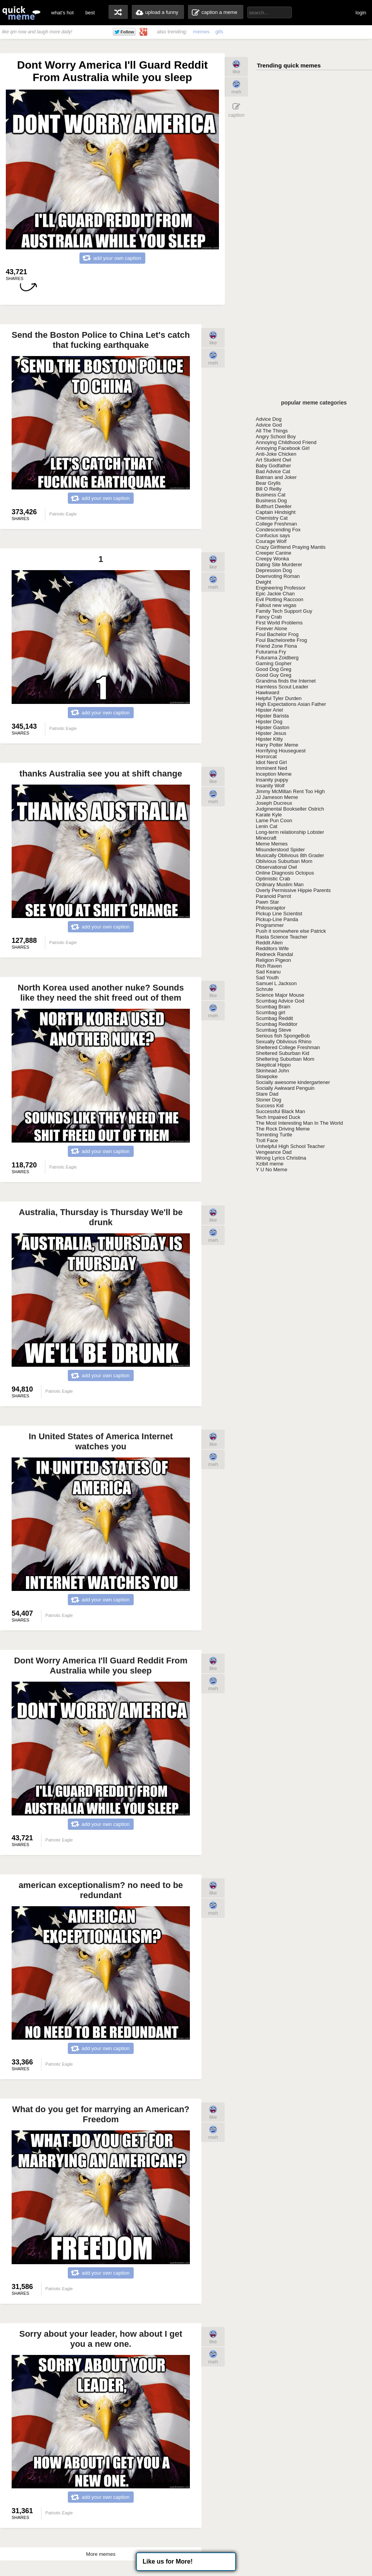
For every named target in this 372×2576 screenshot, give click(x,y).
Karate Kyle (269, 815)
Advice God (269, 425)
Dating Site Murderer (279, 564)
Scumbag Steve (273, 1030)
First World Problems (279, 623)
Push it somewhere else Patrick (291, 931)
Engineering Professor (281, 588)
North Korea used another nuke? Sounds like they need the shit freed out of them (100, 993)
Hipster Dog (269, 721)
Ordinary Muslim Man (280, 884)
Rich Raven (269, 966)
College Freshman (276, 524)
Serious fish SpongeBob (283, 1036)
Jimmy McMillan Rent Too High (290, 791)
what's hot (62, 13)
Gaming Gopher (274, 663)
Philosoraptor (271, 908)
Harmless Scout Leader (282, 687)
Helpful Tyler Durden (278, 698)
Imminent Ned (271, 768)
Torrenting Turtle (274, 1135)
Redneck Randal (274, 954)
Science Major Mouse (280, 995)
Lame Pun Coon (274, 820)
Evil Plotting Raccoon (279, 599)
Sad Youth (267, 977)
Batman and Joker (276, 477)
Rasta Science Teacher (281, 937)
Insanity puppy (272, 780)
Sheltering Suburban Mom (285, 1059)
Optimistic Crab (273, 879)
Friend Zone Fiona (276, 646)
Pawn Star (267, 902)
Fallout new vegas (276, 605)
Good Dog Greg (273, 669)
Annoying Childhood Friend (286, 442)
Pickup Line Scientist (279, 913)
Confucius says (273, 535)
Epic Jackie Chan (275, 593)
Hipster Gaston (272, 727)
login (361, 13)
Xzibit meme (270, 1164)
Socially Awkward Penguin (285, 1088)
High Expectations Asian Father (291, 704)
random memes (118, 12)
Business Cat (271, 495)
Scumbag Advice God (280, 1001)
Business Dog (271, 500)
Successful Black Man (280, 1111)
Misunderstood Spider (280, 849)
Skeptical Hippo (273, 1065)
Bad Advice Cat (273, 471)
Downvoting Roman (278, 576)
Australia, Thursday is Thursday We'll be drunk (101, 1217)
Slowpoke (266, 1076)
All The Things (272, 431)
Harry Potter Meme (277, 745)
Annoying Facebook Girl (283, 448)
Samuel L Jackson (276, 983)
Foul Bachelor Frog (277, 634)
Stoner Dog (268, 1100)
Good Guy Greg (273, 675)
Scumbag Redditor (277, 1024)
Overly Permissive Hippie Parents (293, 890)
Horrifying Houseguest (281, 751)
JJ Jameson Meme (277, 797)
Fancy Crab (269, 617)
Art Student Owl (273, 460)
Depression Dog (274, 570)
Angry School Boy (276, 436)
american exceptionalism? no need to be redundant (101, 1890)
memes (201, 32)
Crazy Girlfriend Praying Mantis (291, 547)
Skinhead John (272, 1071)
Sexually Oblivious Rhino (284, 1041)
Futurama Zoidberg (277, 657)
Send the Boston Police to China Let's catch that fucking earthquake (101, 340)
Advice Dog (268, 419)
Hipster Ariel (269, 710)
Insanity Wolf (270, 785)
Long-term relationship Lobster (290, 832)
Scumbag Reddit (274, 1018)
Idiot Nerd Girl (271, 762)
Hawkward (267, 692)
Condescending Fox (278, 529)
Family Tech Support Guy (284, 611)
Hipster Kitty (269, 739)
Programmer (270, 925)
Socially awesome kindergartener (293, 1082)
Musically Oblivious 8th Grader (290, 855)
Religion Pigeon (273, 960)
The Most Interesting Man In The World (299, 1123)
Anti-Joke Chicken (276, 454)
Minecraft (266, 838)
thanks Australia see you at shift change (100, 773)
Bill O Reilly (268, 489)
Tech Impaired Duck (278, 1117)
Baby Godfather (273, 466)
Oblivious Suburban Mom (284, 861)
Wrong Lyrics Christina (281, 1158)
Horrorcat (266, 756)
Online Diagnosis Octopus (285, 873)
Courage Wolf (271, 541)
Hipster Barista (272, 716)
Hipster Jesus (271, 733)
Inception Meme (274, 774)
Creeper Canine (273, 553)
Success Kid (270, 1105)
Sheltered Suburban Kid (282, 1053)
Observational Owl (276, 867)
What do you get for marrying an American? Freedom (100, 2114)
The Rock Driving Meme (283, 1129)
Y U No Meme (271, 1169)
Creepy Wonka (272, 559)
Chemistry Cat (272, 518)
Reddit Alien (269, 943)
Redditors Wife (272, 948)
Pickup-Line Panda (277, 919)
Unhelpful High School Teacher (290, 1146)
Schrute (264, 989)
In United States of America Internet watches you (101, 1441)
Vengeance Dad (274, 1152)
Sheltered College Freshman (288, 1047)
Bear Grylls (268, 483)
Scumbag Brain (273, 1007)
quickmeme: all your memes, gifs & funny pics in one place (21, 12)
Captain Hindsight (276, 512)
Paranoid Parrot (273, 896)
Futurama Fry (271, 652)
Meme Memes (272, 844)
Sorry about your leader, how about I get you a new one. (101, 2339)
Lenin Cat (266, 826)
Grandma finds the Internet (286, 681)
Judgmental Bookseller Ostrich (290, 809)
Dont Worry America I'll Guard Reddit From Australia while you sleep (101, 1665)
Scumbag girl (270, 1012)
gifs (219, 32)
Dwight (263, 582)
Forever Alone (271, 628)
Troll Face (267, 1140)
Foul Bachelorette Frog (281, 640)
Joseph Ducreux (274, 803)
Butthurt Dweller (273, 506)
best (90, 13)
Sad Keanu (268, 972)
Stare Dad (267, 1094)
